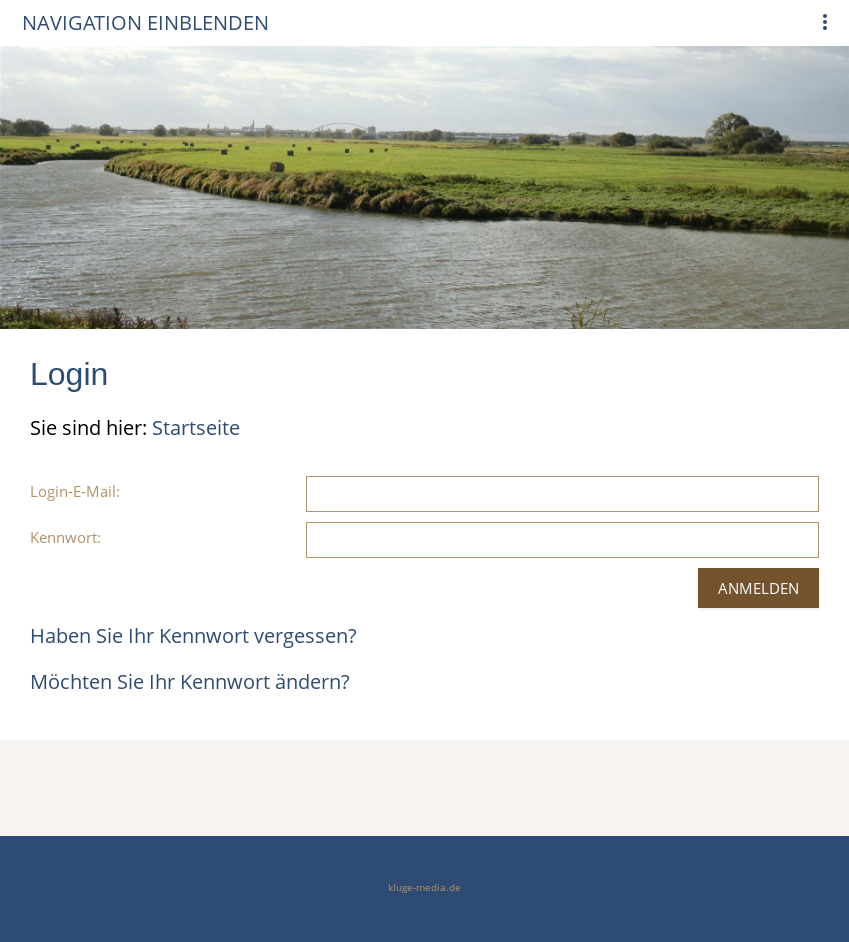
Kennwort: (65, 537)
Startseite (196, 427)
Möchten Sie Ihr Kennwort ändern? (190, 681)
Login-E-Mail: (75, 491)
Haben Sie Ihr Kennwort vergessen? (193, 635)
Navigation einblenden (145, 22)
